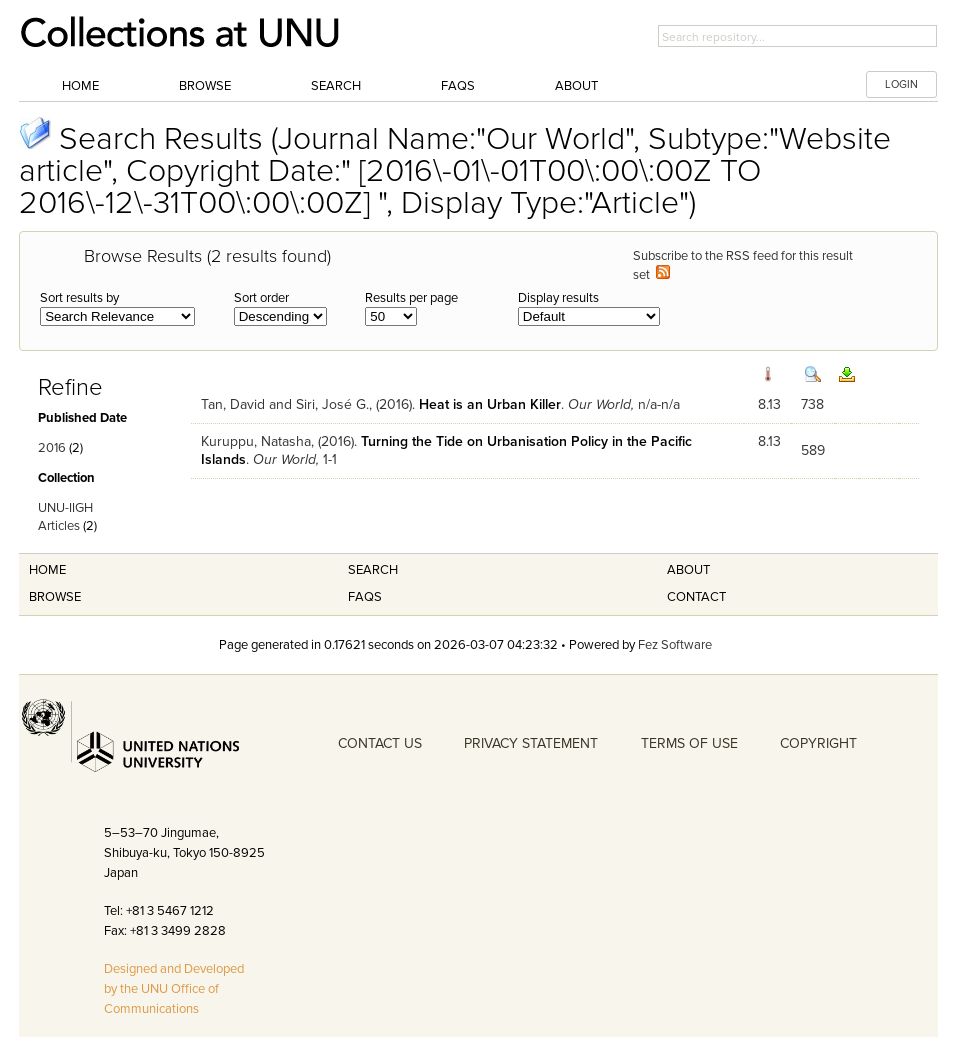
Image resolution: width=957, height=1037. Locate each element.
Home (80, 86)
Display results (558, 298)
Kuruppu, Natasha (256, 441)
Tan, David (233, 404)
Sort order (261, 298)
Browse (205, 86)
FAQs (458, 86)
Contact (696, 597)
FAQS (365, 597)
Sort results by (79, 298)
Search (336, 86)
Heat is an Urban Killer (490, 404)
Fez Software (675, 645)
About (576, 86)
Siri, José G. (332, 404)
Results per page (411, 298)
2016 (52, 448)
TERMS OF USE (689, 743)
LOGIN (901, 84)
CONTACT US (380, 743)
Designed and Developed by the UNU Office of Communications (174, 989)
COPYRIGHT (818, 743)
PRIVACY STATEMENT (531, 743)
